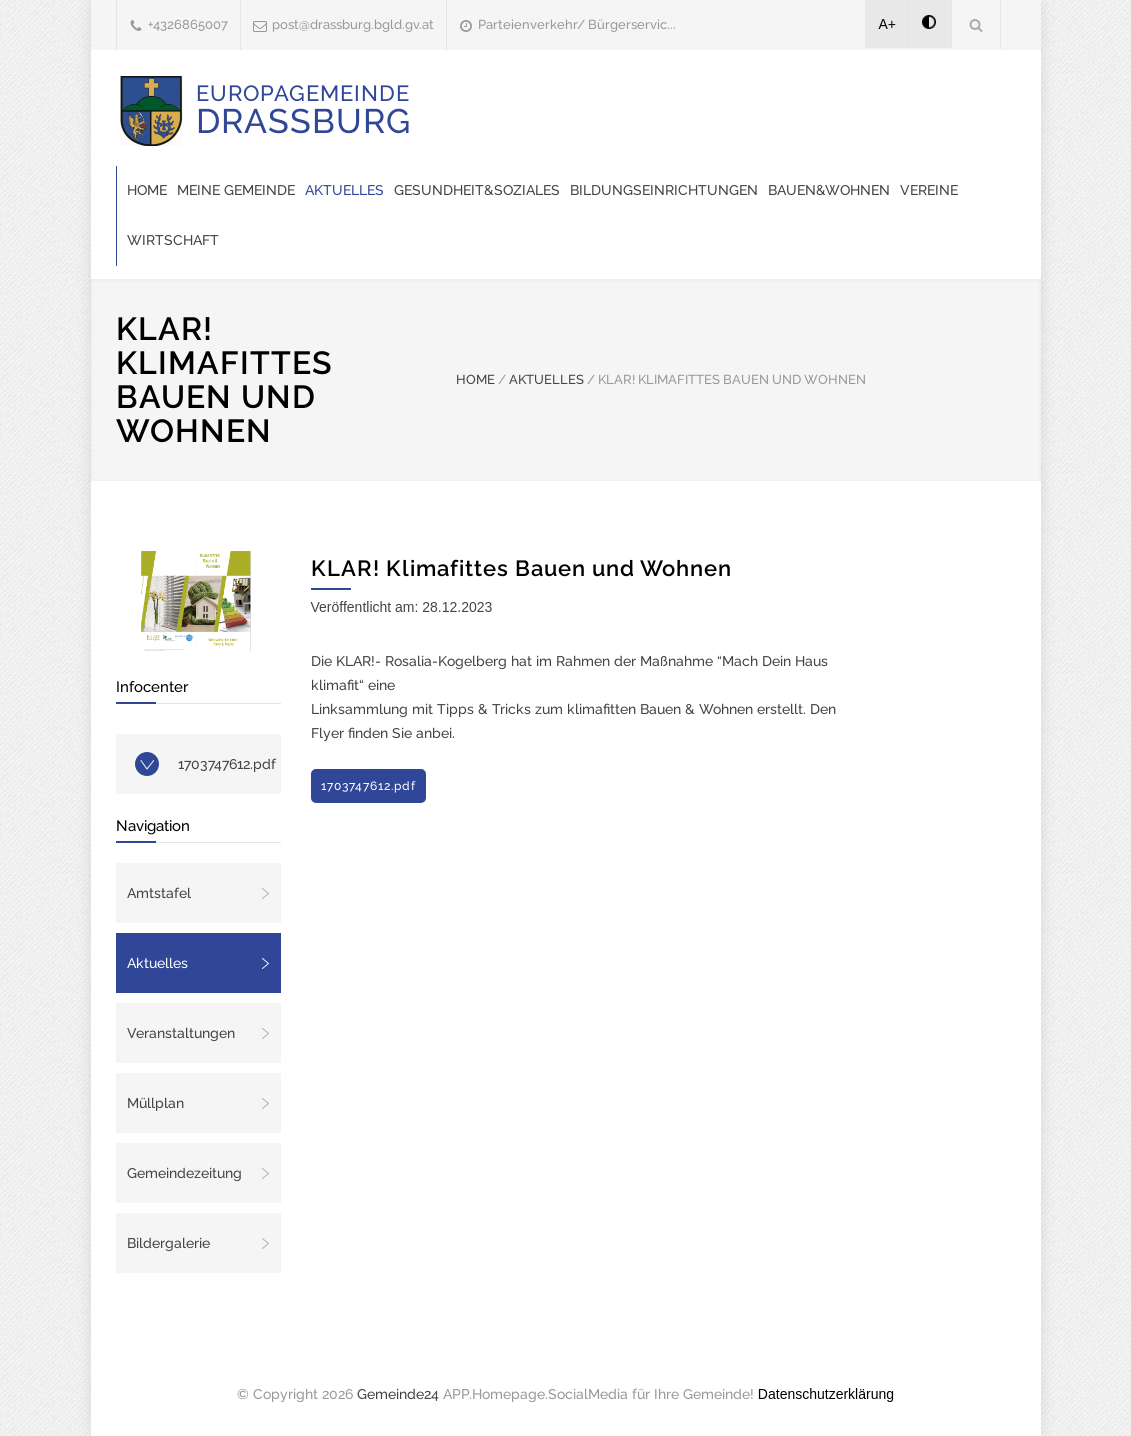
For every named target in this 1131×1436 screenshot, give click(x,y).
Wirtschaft (173, 240)
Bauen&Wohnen (829, 190)
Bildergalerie (168, 1243)
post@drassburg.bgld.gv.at (353, 24)
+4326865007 (188, 24)
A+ (888, 24)
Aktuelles (344, 190)
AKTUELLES (546, 379)
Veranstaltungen (181, 1033)
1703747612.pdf (227, 764)
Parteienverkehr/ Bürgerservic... (577, 24)
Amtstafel (159, 893)
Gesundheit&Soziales (477, 190)
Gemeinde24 (398, 1394)
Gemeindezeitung (184, 1173)
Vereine (929, 190)
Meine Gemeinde (236, 190)
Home (147, 190)
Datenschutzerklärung (826, 1394)
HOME (475, 379)
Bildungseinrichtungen (664, 190)
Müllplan (155, 1103)
